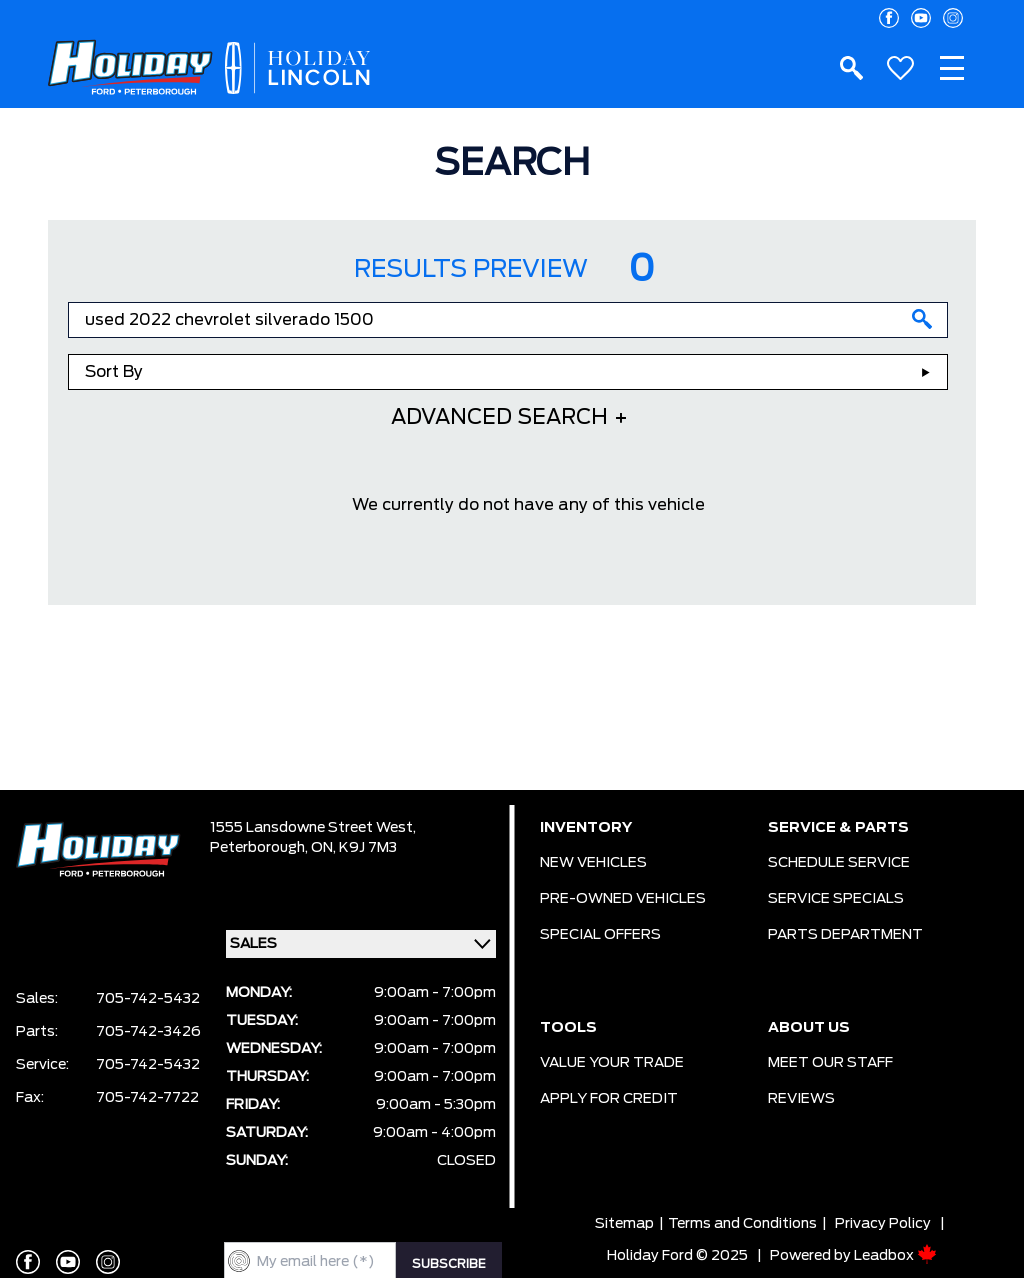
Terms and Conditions (742, 1224)
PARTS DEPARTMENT (845, 935)
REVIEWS (801, 1099)
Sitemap (624, 1224)
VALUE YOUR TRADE (612, 1063)
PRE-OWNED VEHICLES (623, 899)
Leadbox (895, 1256)
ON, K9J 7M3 (354, 848)
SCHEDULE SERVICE (839, 863)
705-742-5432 (148, 999)
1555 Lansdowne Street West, (313, 828)
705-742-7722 (147, 1098)
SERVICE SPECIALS (836, 899)
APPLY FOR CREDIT (609, 1099)
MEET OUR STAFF (830, 1063)
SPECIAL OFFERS (600, 935)
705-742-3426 (148, 1032)
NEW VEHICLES (593, 863)
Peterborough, (260, 848)
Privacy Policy (883, 1224)
